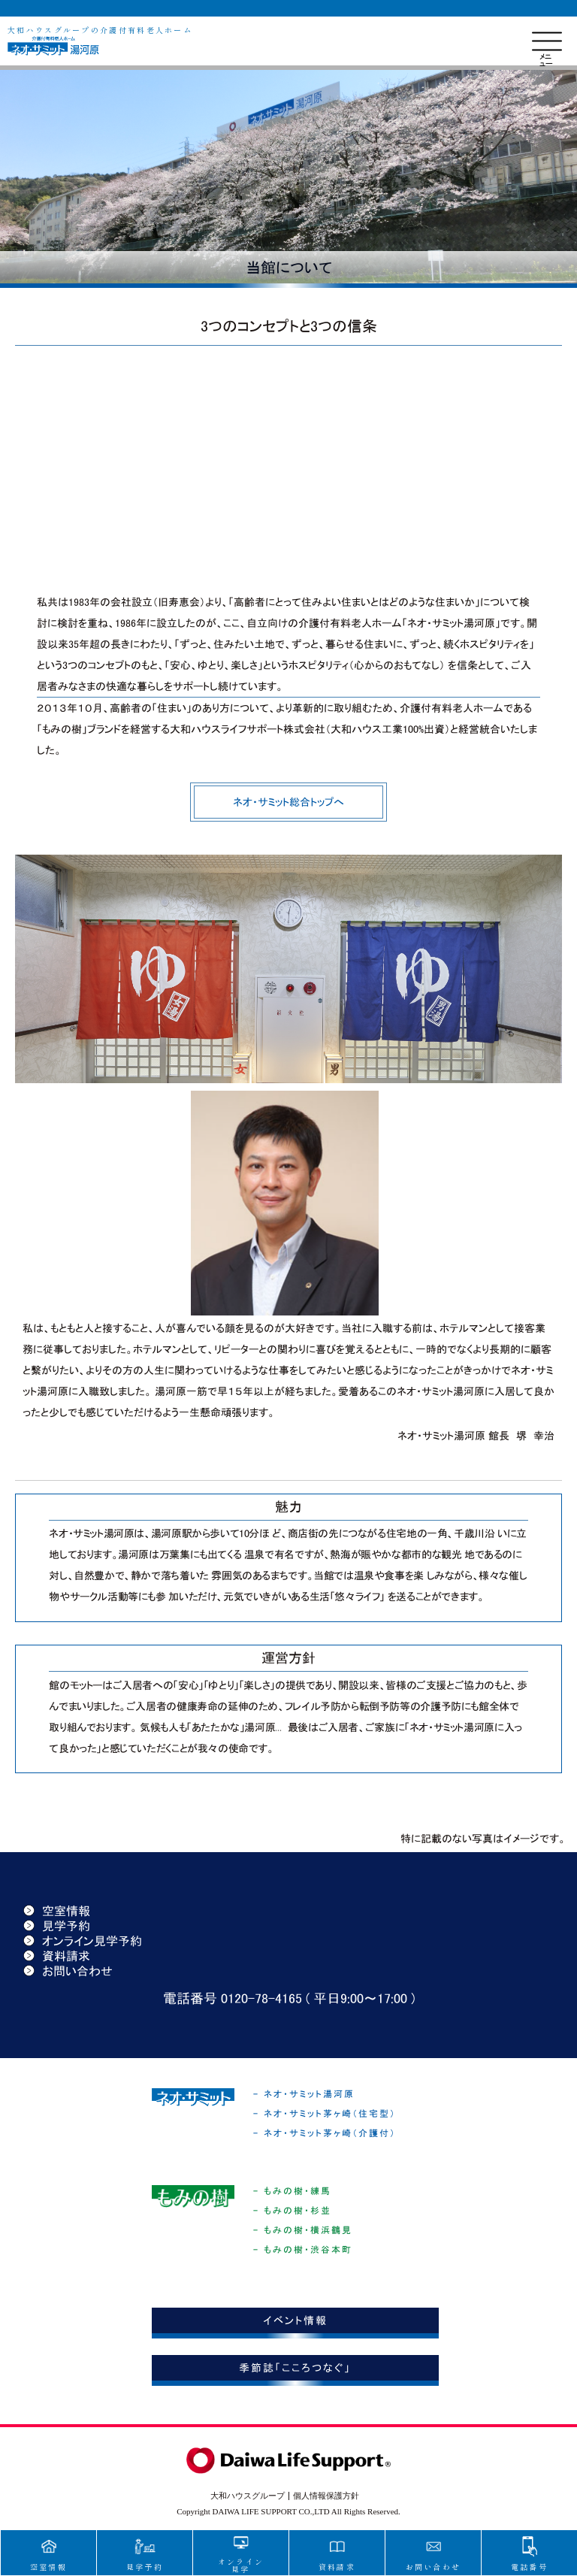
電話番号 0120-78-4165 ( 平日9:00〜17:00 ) (289, 1998)
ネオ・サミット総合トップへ (288, 802)
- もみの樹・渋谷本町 (302, 2249)
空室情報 (56, 1911)
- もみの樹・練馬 (292, 2191)
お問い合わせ (68, 1971)
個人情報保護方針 (326, 2495)
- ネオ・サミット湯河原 (304, 2094)
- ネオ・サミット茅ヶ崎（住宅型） (324, 2113)
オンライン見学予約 (82, 1941)
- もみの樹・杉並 (292, 2210)
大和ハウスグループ (247, 2495)
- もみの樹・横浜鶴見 (302, 2230)
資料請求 (56, 1956)
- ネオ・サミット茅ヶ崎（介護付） (324, 2133)
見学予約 (56, 1926)
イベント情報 (295, 2320)
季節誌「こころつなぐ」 (295, 2368)
